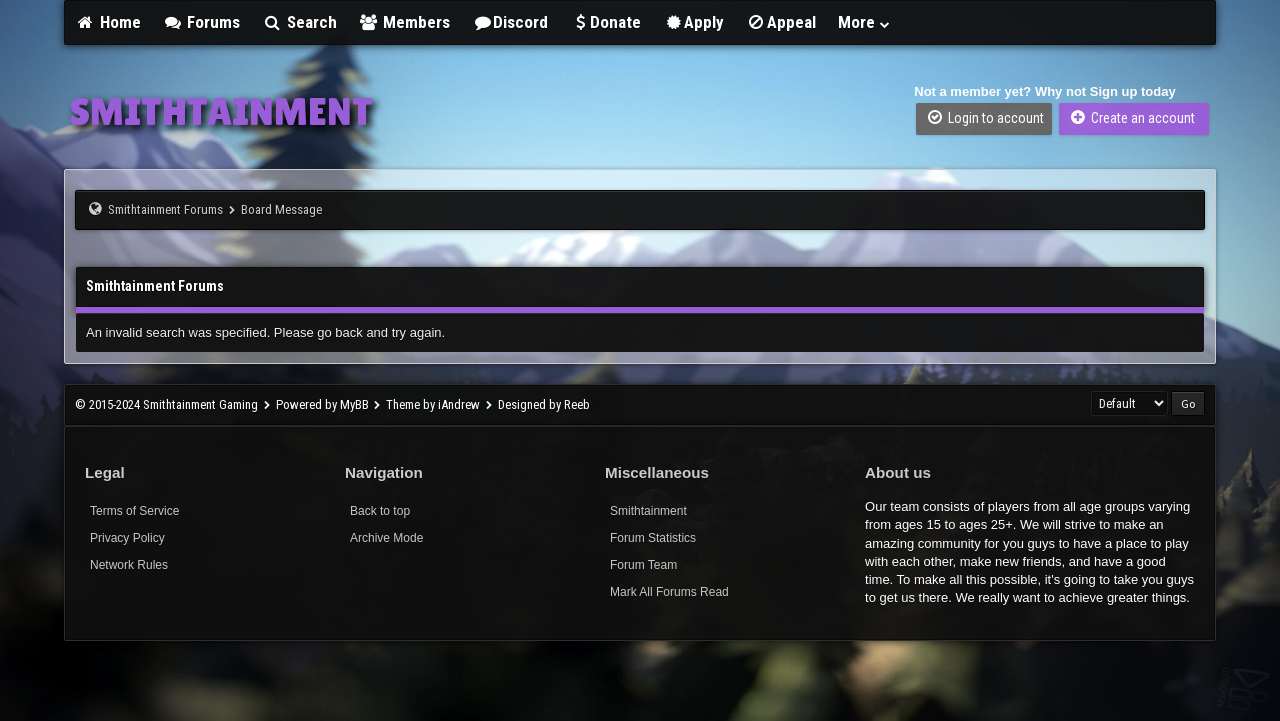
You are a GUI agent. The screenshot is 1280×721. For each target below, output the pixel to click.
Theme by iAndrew (433, 404)
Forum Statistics (653, 538)
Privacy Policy (127, 538)
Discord (510, 22)
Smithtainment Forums (165, 209)
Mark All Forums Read (669, 592)
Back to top (380, 511)
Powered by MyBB (322, 404)
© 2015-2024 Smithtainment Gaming (166, 404)
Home (108, 22)
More (865, 22)
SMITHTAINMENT (221, 111)
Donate (606, 22)
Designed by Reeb (544, 404)
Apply (693, 22)
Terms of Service (134, 511)
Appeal (781, 22)
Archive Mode (386, 538)
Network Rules (129, 565)
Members (405, 22)
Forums (202, 22)
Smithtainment (648, 511)
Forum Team (643, 565)
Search (299, 22)
